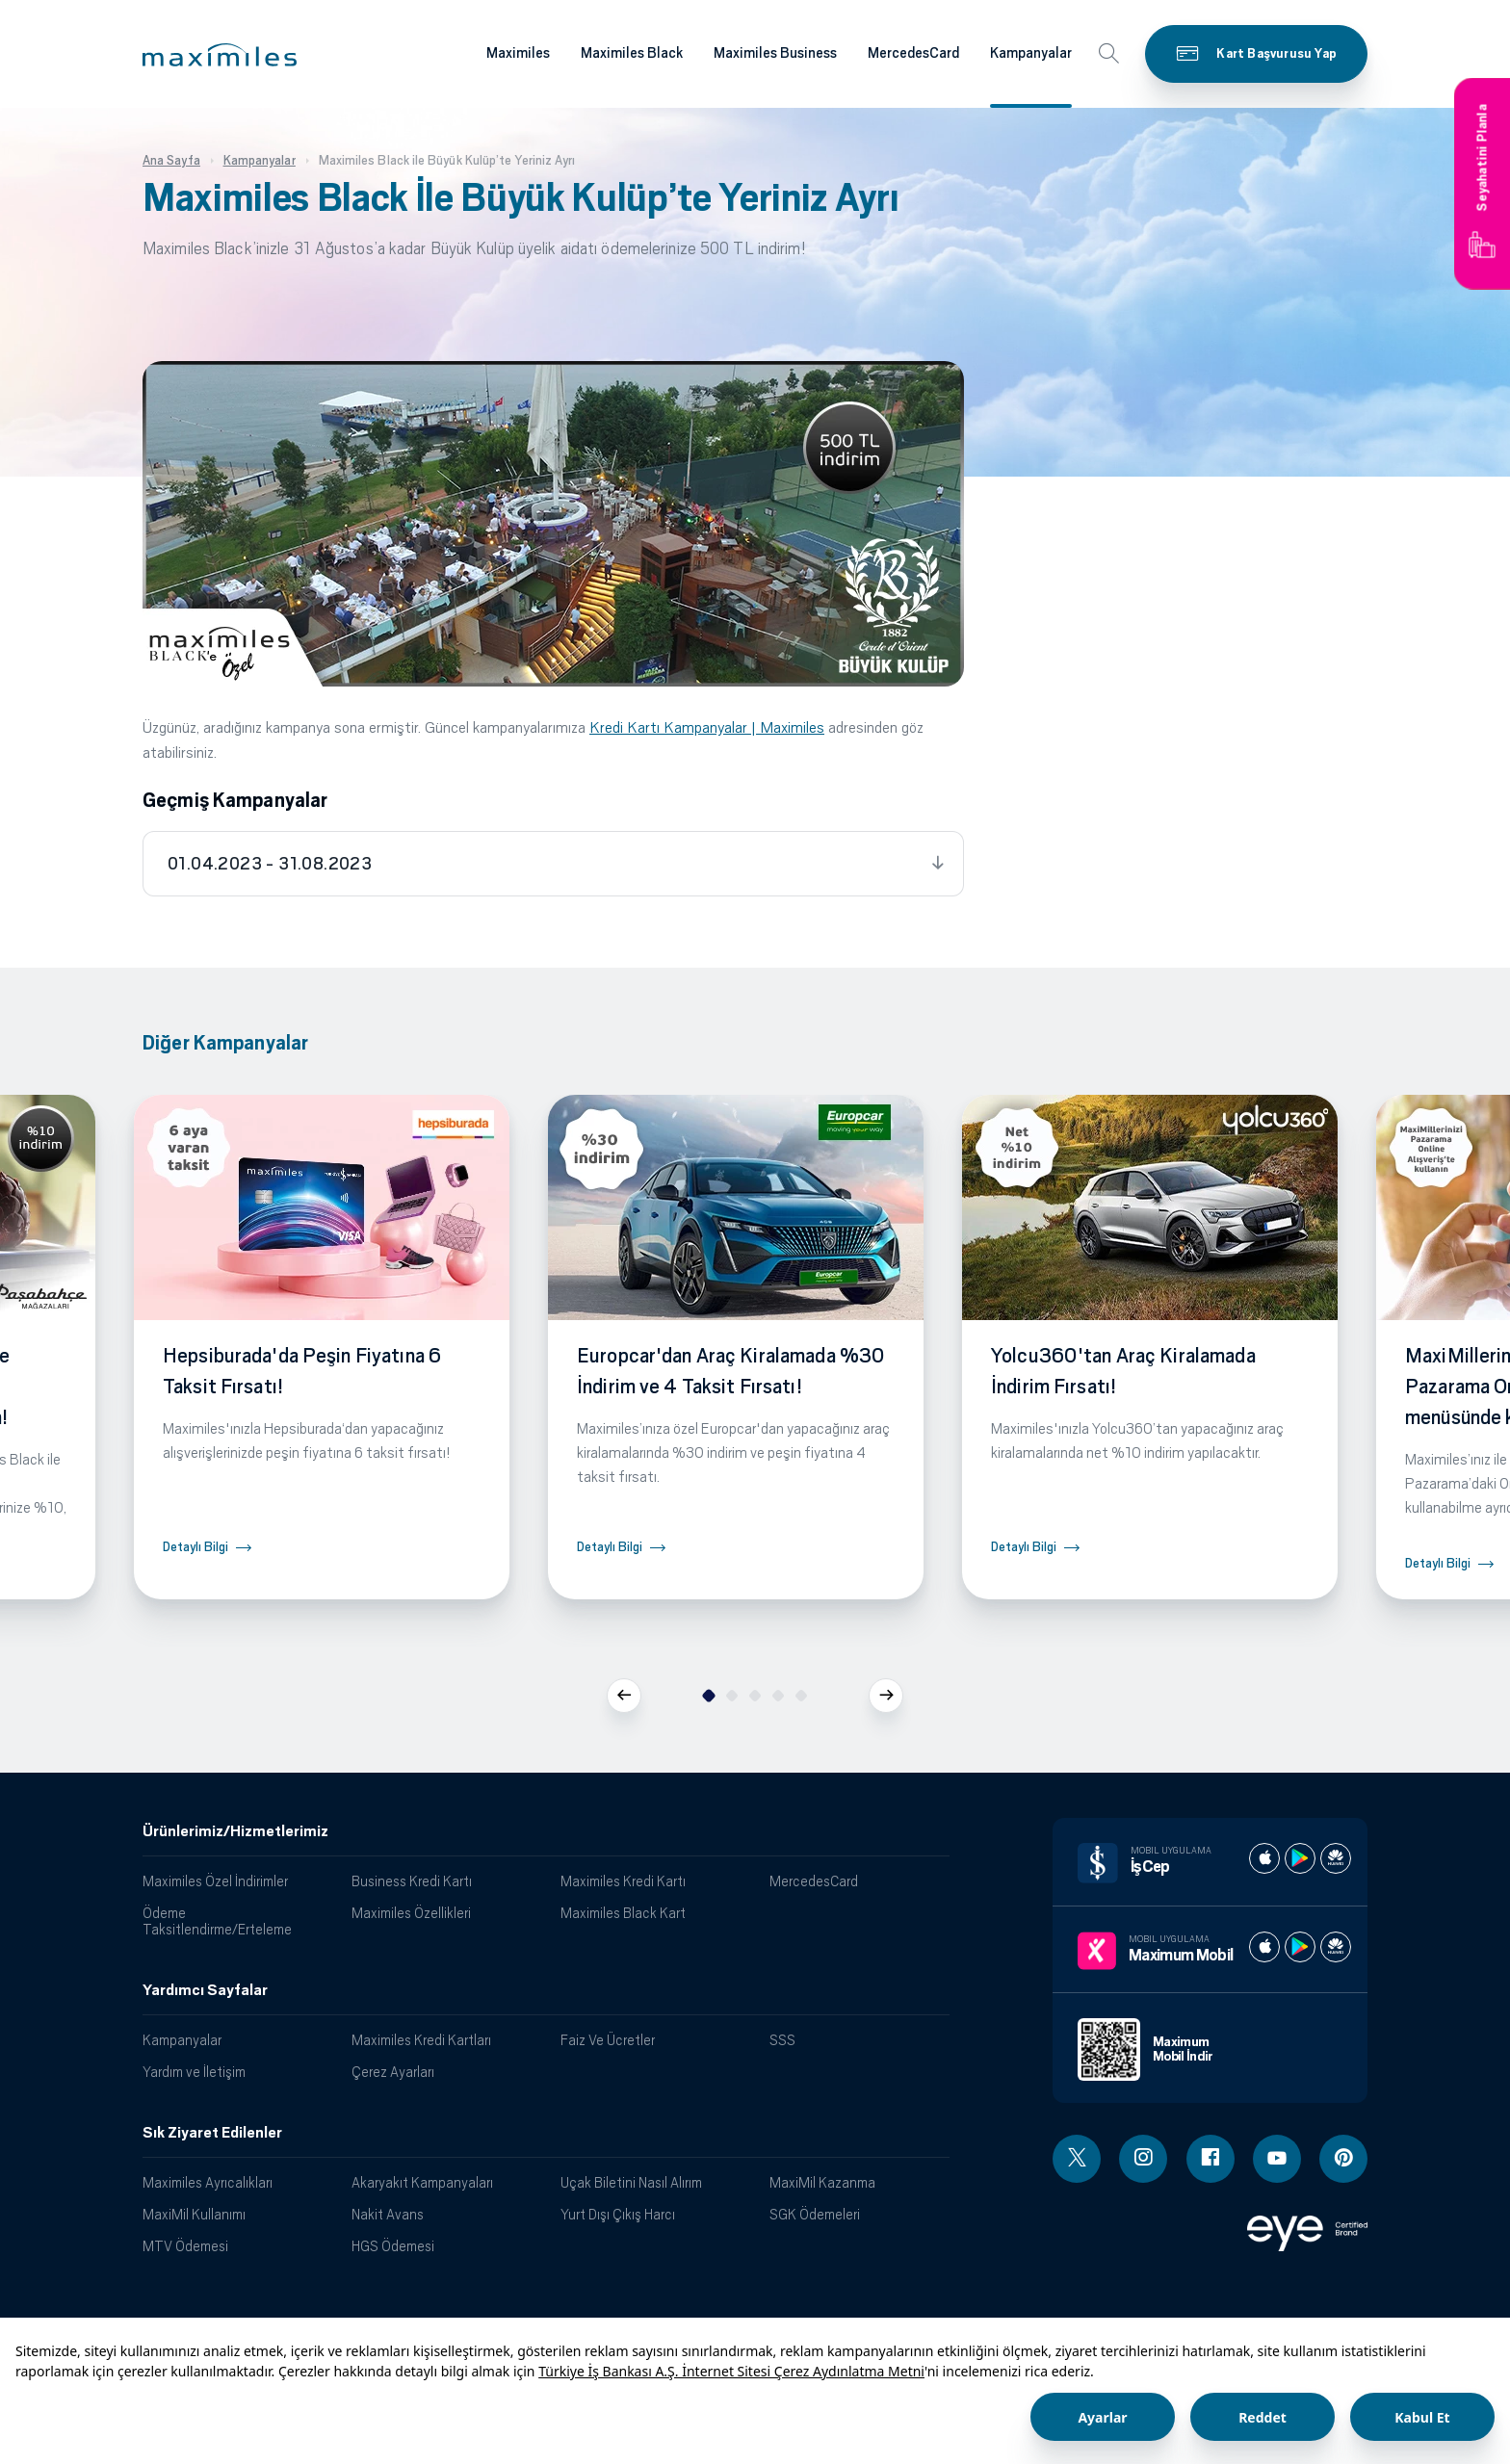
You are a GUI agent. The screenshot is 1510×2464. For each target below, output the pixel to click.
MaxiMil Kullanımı (194, 2214)
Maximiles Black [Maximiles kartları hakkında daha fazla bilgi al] (632, 53)
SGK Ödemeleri (814, 2214)
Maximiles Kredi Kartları (421, 2040)
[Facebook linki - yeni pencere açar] (1210, 2159)
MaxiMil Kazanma (822, 2182)
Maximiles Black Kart (623, 1913)
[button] (220, 54)
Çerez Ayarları (392, 2071)
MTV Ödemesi (185, 2246)
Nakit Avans (387, 2214)
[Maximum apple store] (1264, 1947)
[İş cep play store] (1300, 1858)
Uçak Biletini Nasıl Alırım (631, 2182)
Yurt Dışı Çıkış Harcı (617, 2214)
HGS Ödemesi (392, 2246)
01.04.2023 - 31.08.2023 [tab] (270, 863)
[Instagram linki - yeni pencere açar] (1143, 2159)
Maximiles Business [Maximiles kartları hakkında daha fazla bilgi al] (775, 53)
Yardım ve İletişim (194, 2071)
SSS (782, 2040)
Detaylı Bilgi (195, 1547)
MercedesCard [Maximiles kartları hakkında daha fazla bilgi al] (913, 53)
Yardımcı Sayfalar (205, 1990)
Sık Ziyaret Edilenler (212, 2132)
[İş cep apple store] (1264, 1858)
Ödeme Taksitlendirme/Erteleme (217, 1921)
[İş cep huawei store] (1335, 1858)
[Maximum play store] (1300, 1947)
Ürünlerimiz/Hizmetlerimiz (235, 1831)
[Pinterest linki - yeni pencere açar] (1343, 2159)
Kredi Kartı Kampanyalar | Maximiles (706, 727)
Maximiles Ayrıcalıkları (208, 2182)
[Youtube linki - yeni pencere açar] (1277, 2159)
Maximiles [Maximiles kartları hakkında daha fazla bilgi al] (518, 53)
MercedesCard (813, 1881)
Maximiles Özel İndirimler (215, 1881)
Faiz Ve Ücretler (607, 2040)
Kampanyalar (182, 2040)
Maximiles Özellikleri (411, 1913)
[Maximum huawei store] (1335, 1947)
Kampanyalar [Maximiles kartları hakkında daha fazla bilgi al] (1031, 53)
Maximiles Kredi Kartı (623, 1881)
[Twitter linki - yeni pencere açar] (1077, 2159)
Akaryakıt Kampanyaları (422, 2182)
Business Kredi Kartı (411, 1881)
